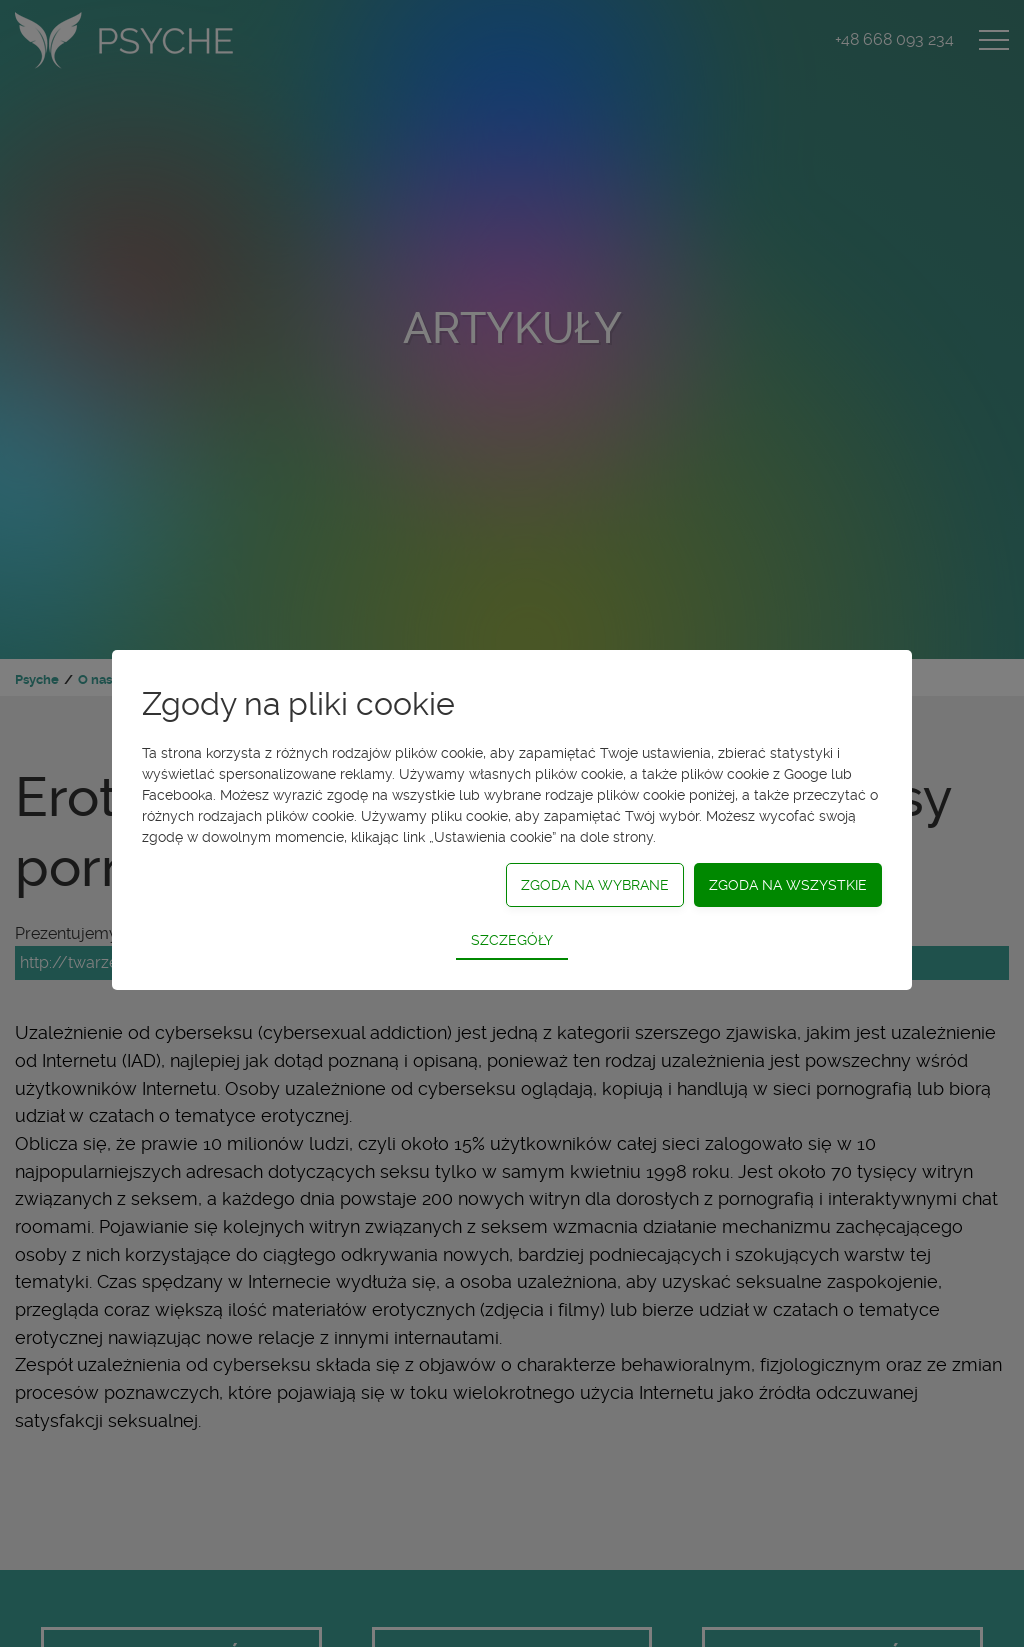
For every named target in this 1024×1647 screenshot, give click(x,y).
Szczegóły (512, 940)
